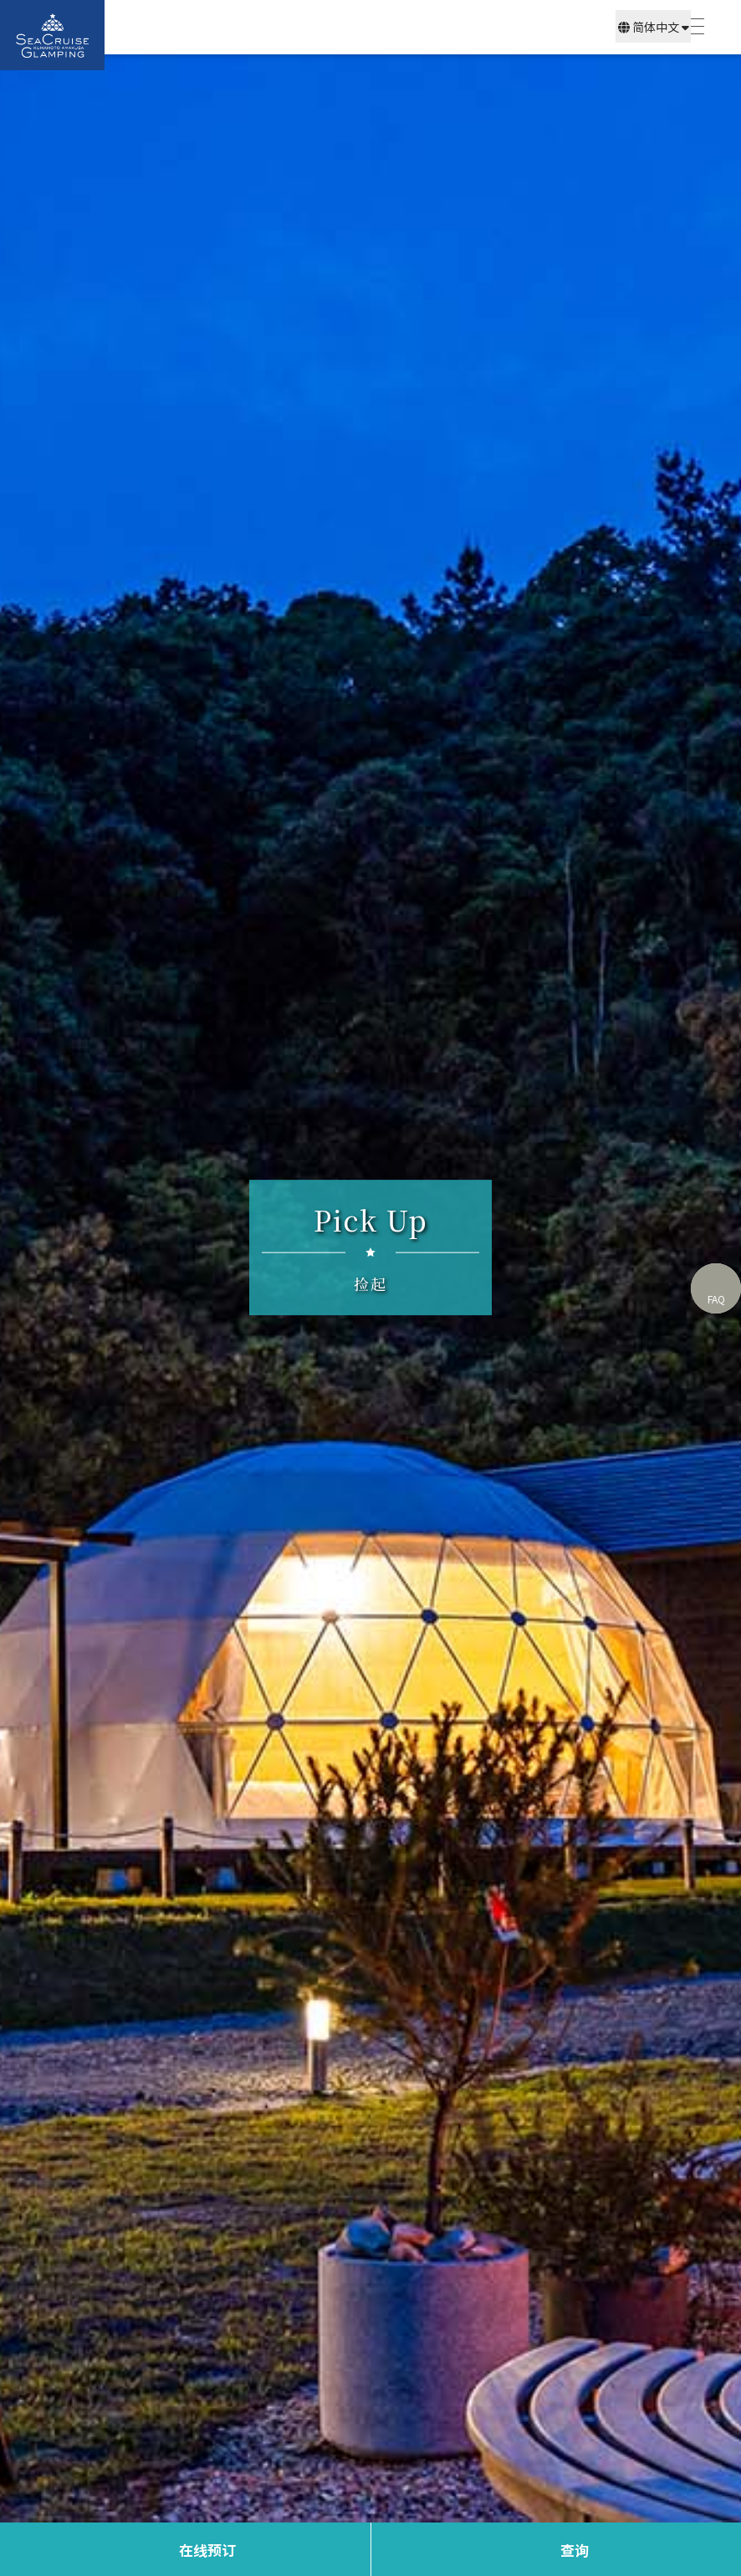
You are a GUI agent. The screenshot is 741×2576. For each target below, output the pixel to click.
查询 (574, 2549)
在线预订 (207, 2549)
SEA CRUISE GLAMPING (52, 35)
